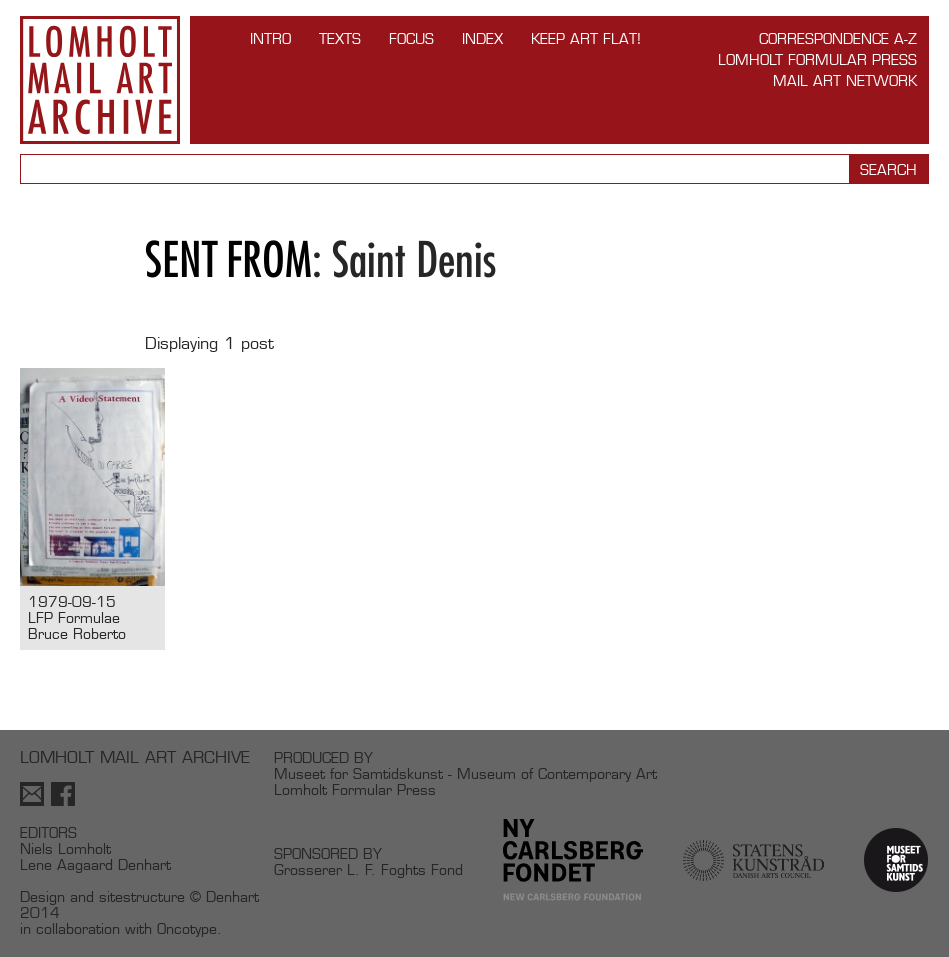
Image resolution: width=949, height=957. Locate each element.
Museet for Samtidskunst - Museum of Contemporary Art (465, 773)
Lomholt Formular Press (817, 59)
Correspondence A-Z (838, 38)
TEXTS (340, 38)
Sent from (228, 259)
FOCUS (411, 38)
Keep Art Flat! (586, 38)
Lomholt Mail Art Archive (100, 80)
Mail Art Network (845, 80)
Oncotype (187, 928)
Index (482, 38)
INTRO (270, 38)
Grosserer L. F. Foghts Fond (368, 869)
